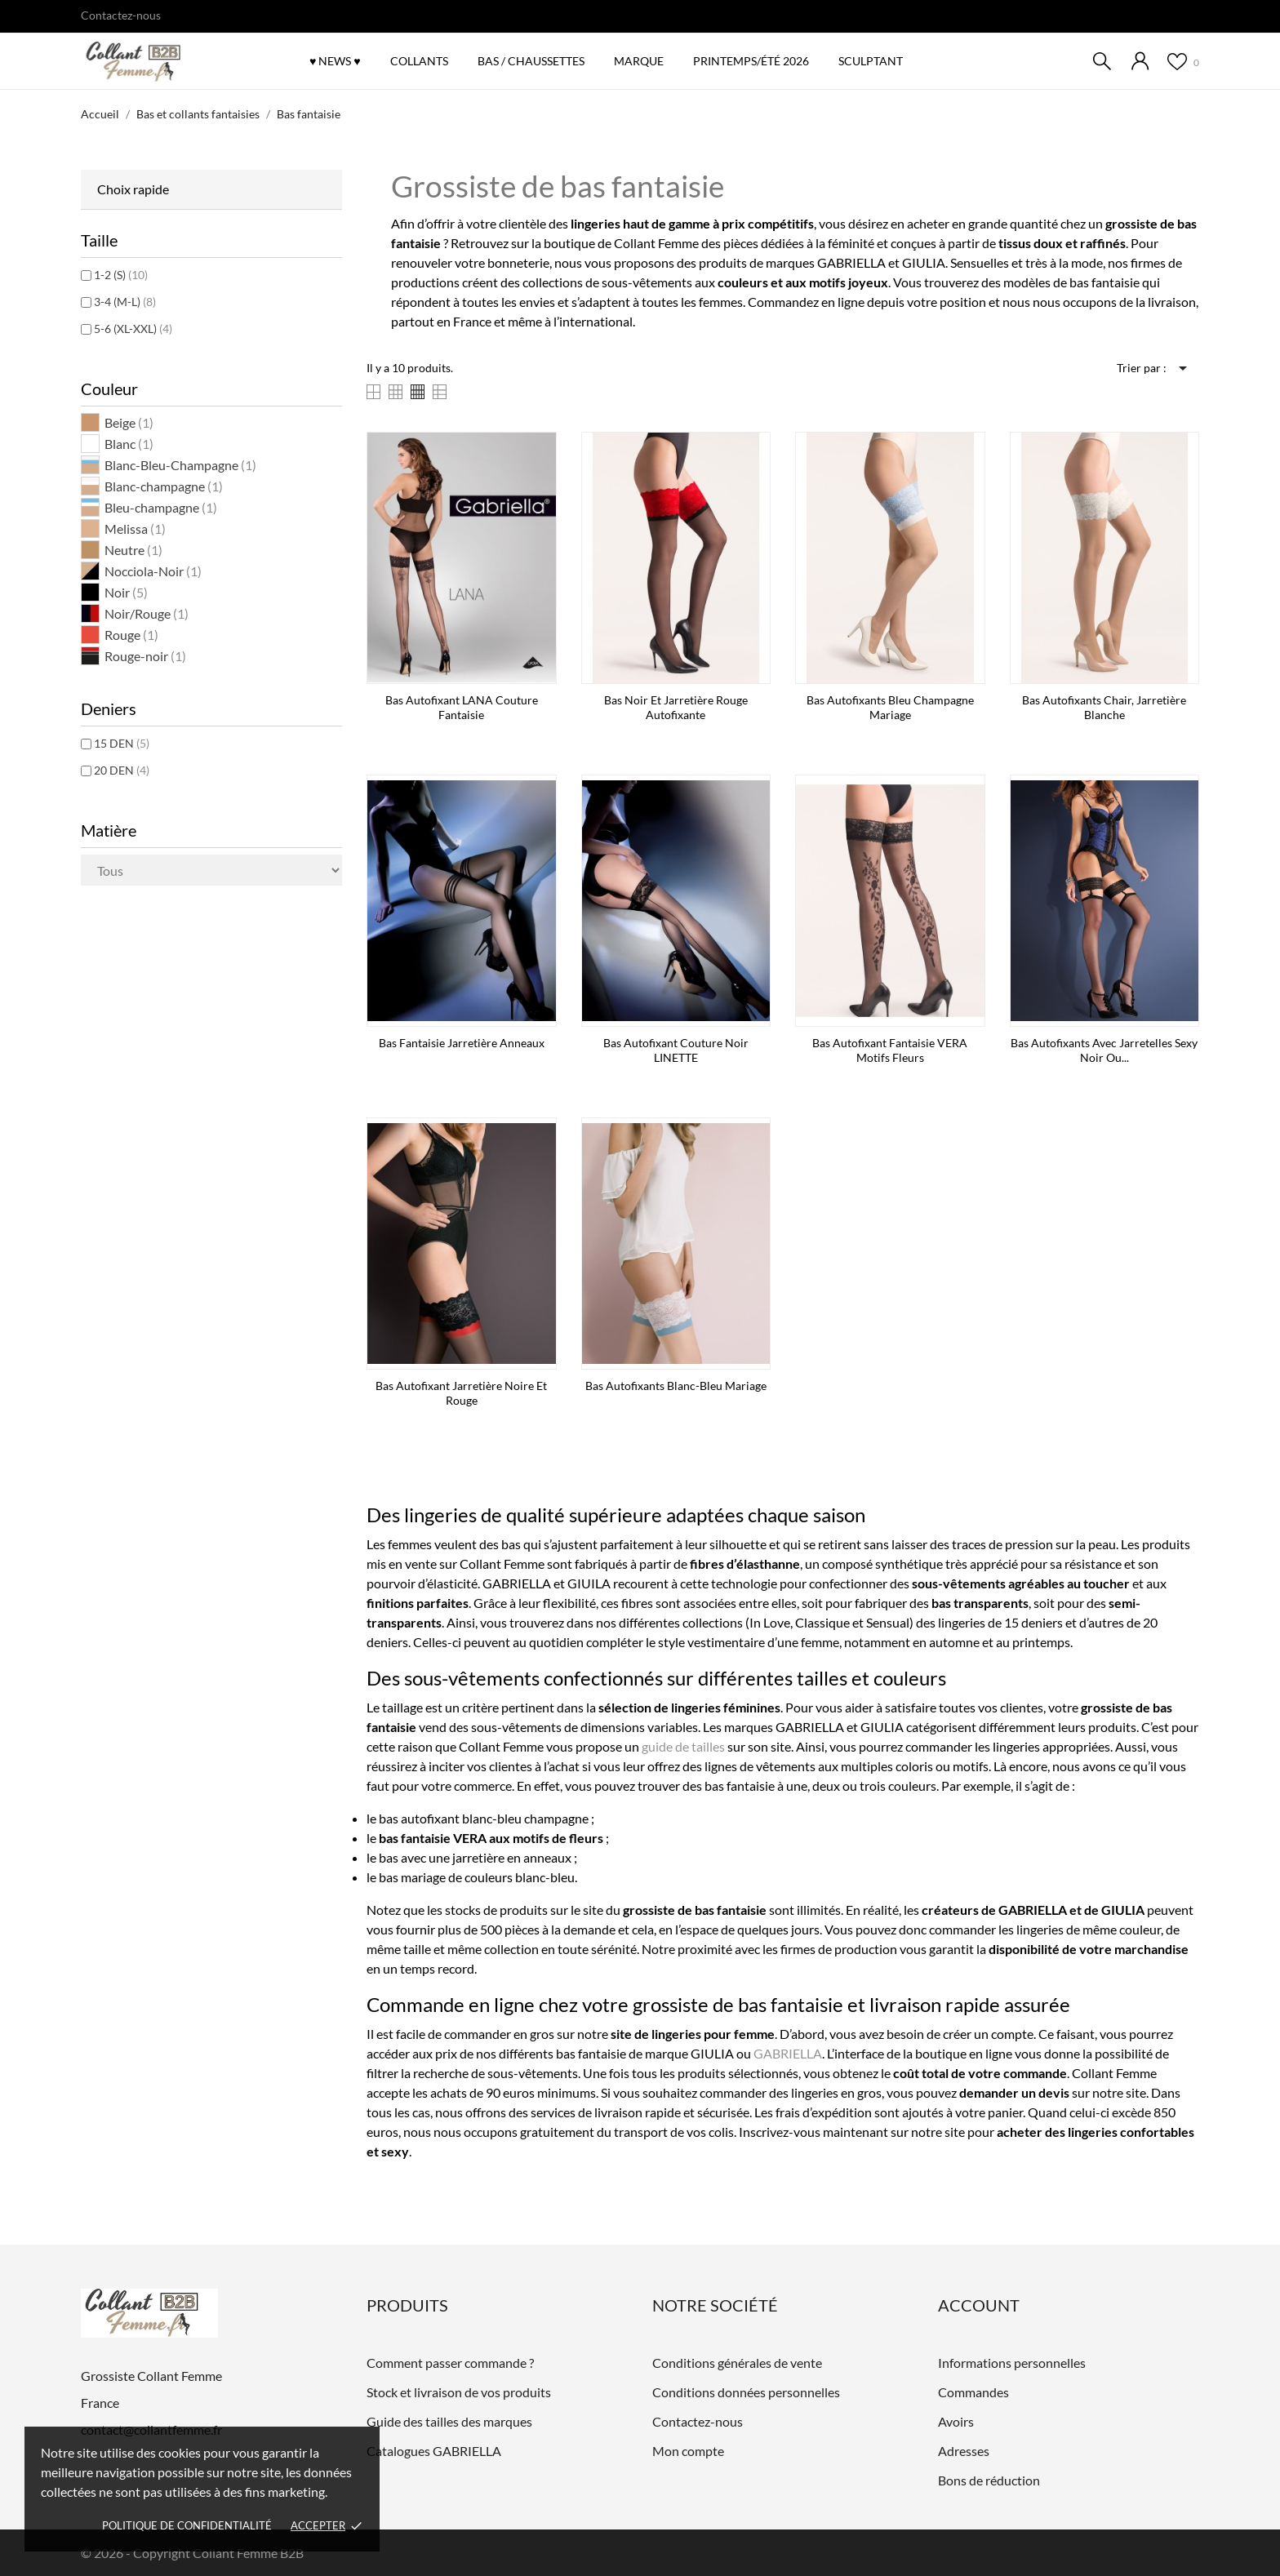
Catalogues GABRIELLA (434, 2450)
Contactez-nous (121, 15)
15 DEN (121, 743)
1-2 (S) (121, 275)
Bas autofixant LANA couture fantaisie (461, 707)
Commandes (973, 2392)
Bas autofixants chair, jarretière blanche (1104, 707)
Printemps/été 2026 (756, 53)
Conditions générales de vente (737, 2362)
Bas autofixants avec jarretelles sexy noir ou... (1104, 1050)
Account (979, 2305)
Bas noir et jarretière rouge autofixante (676, 707)
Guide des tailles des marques (449, 2421)
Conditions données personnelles (746, 2392)
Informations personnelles (1012, 2362)
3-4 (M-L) (125, 302)
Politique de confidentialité (187, 2525)
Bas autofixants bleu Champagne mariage (890, 707)
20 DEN (121, 770)
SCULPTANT (870, 61)
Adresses (963, 2450)
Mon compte (688, 2450)
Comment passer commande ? (450, 2362)
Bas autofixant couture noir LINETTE (676, 1050)
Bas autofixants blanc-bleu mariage (676, 1385)
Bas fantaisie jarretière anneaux (461, 1043)
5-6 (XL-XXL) (133, 328)
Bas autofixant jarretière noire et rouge (461, 1393)
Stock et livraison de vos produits (459, 2392)
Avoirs (956, 2421)
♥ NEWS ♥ (335, 61)
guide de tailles (683, 1746)
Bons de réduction (989, 2480)
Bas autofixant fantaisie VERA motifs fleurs (889, 1050)
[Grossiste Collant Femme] (170, 62)
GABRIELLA (787, 2053)
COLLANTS (419, 61)
